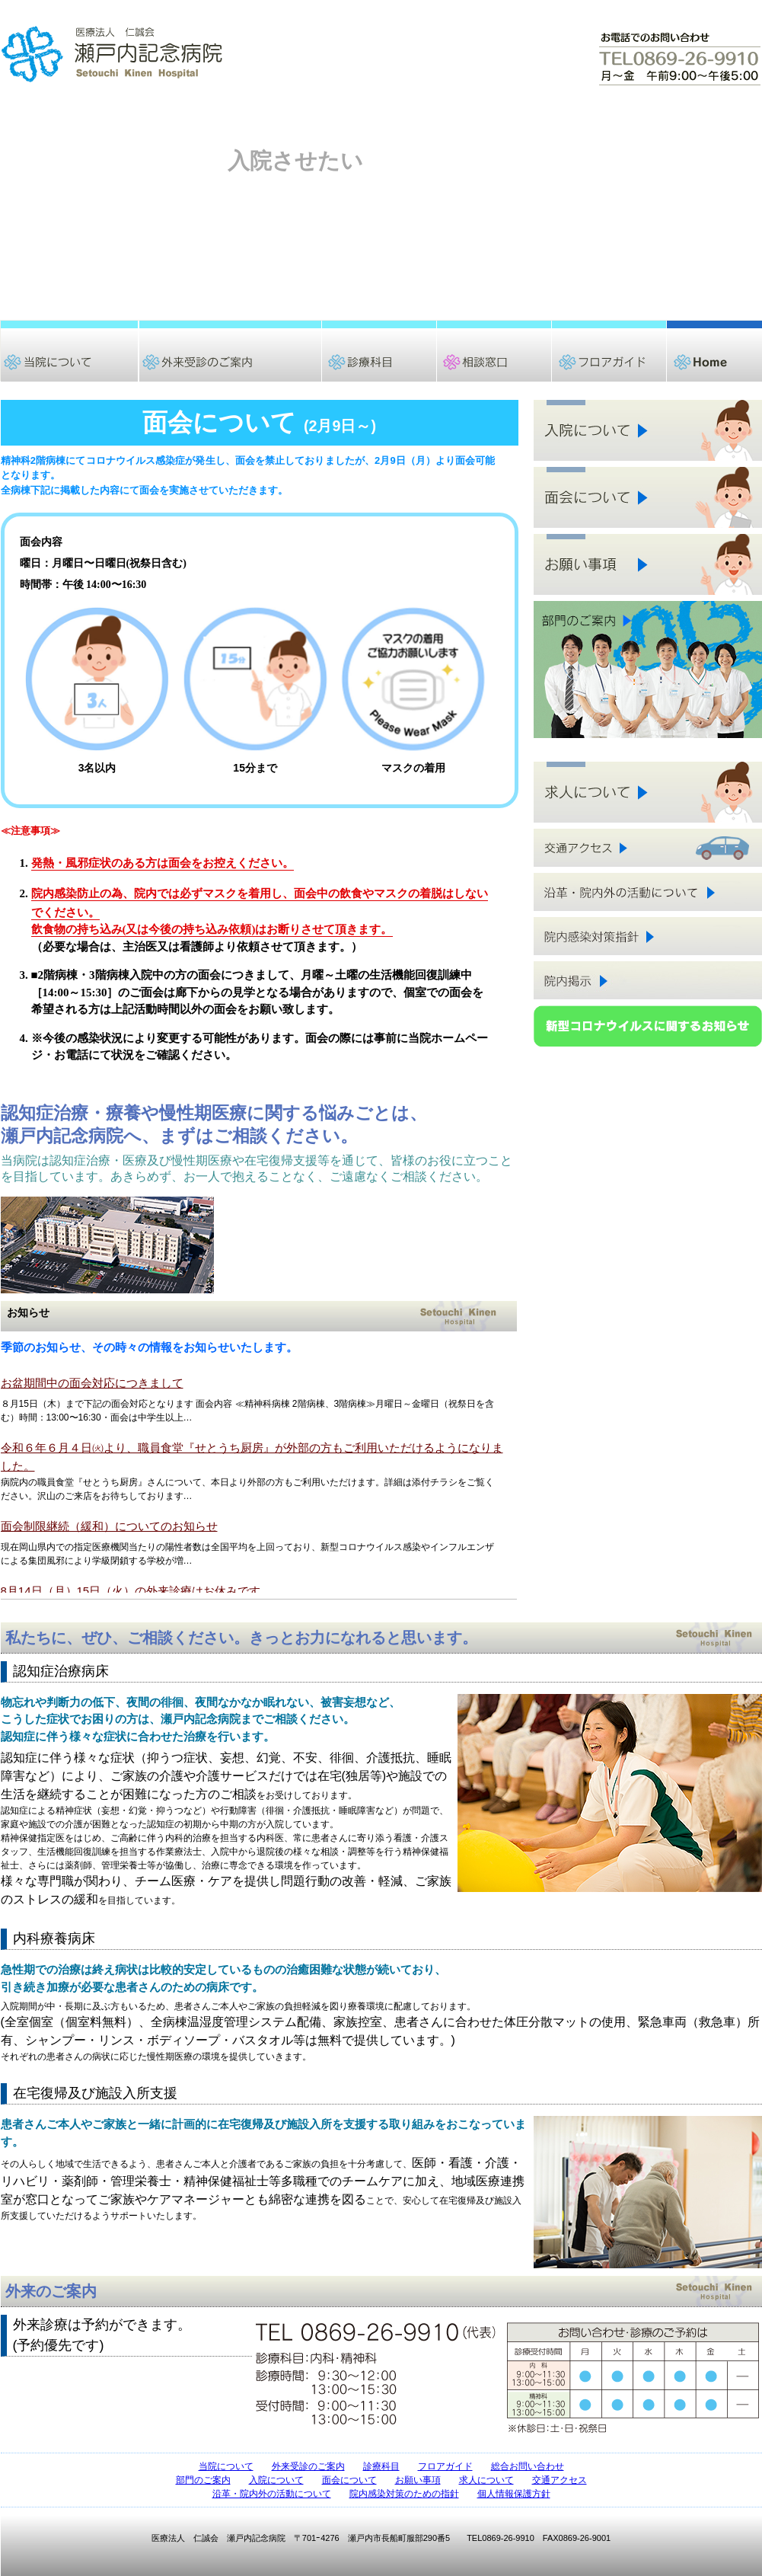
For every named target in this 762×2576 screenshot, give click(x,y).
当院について (226, 2466)
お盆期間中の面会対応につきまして (92, 1382)
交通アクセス (559, 2480)
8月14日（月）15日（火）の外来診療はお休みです (131, 1590)
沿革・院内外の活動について (271, 2493)
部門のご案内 (203, 2480)
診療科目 (381, 2466)
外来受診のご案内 (308, 2466)
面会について (349, 2480)
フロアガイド (445, 2466)
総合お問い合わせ (527, 2466)
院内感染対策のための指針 (404, 2493)
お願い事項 (418, 2480)
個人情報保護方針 (513, 2493)
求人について (486, 2480)
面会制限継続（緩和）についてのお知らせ (109, 1526)
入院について (276, 2480)
